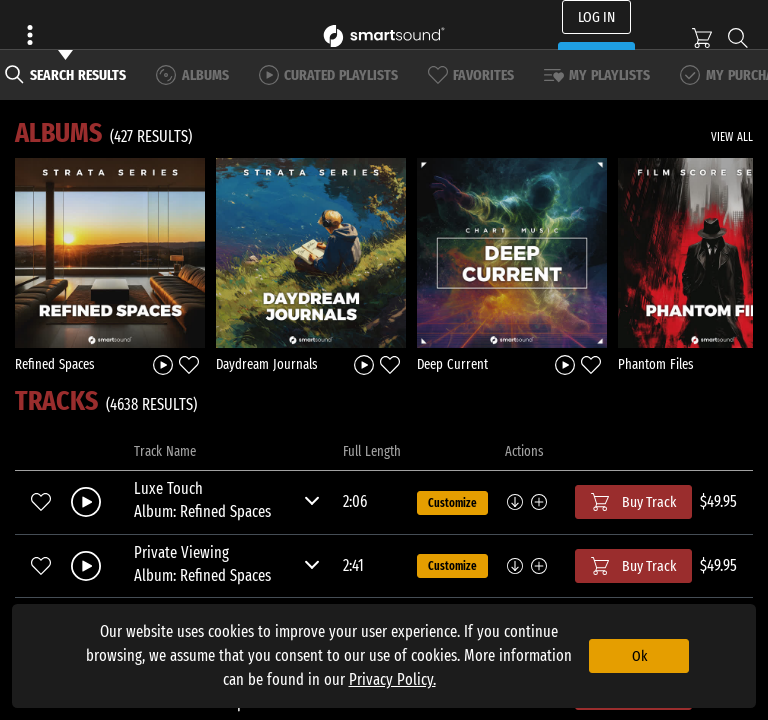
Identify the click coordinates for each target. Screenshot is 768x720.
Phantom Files (656, 364)
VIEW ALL (732, 137)
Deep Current (452, 364)
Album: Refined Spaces (202, 511)
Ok (639, 656)
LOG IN (596, 17)
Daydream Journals (267, 364)
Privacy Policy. (392, 679)
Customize (452, 503)
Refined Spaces (55, 364)
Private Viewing (181, 552)
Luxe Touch (168, 488)
